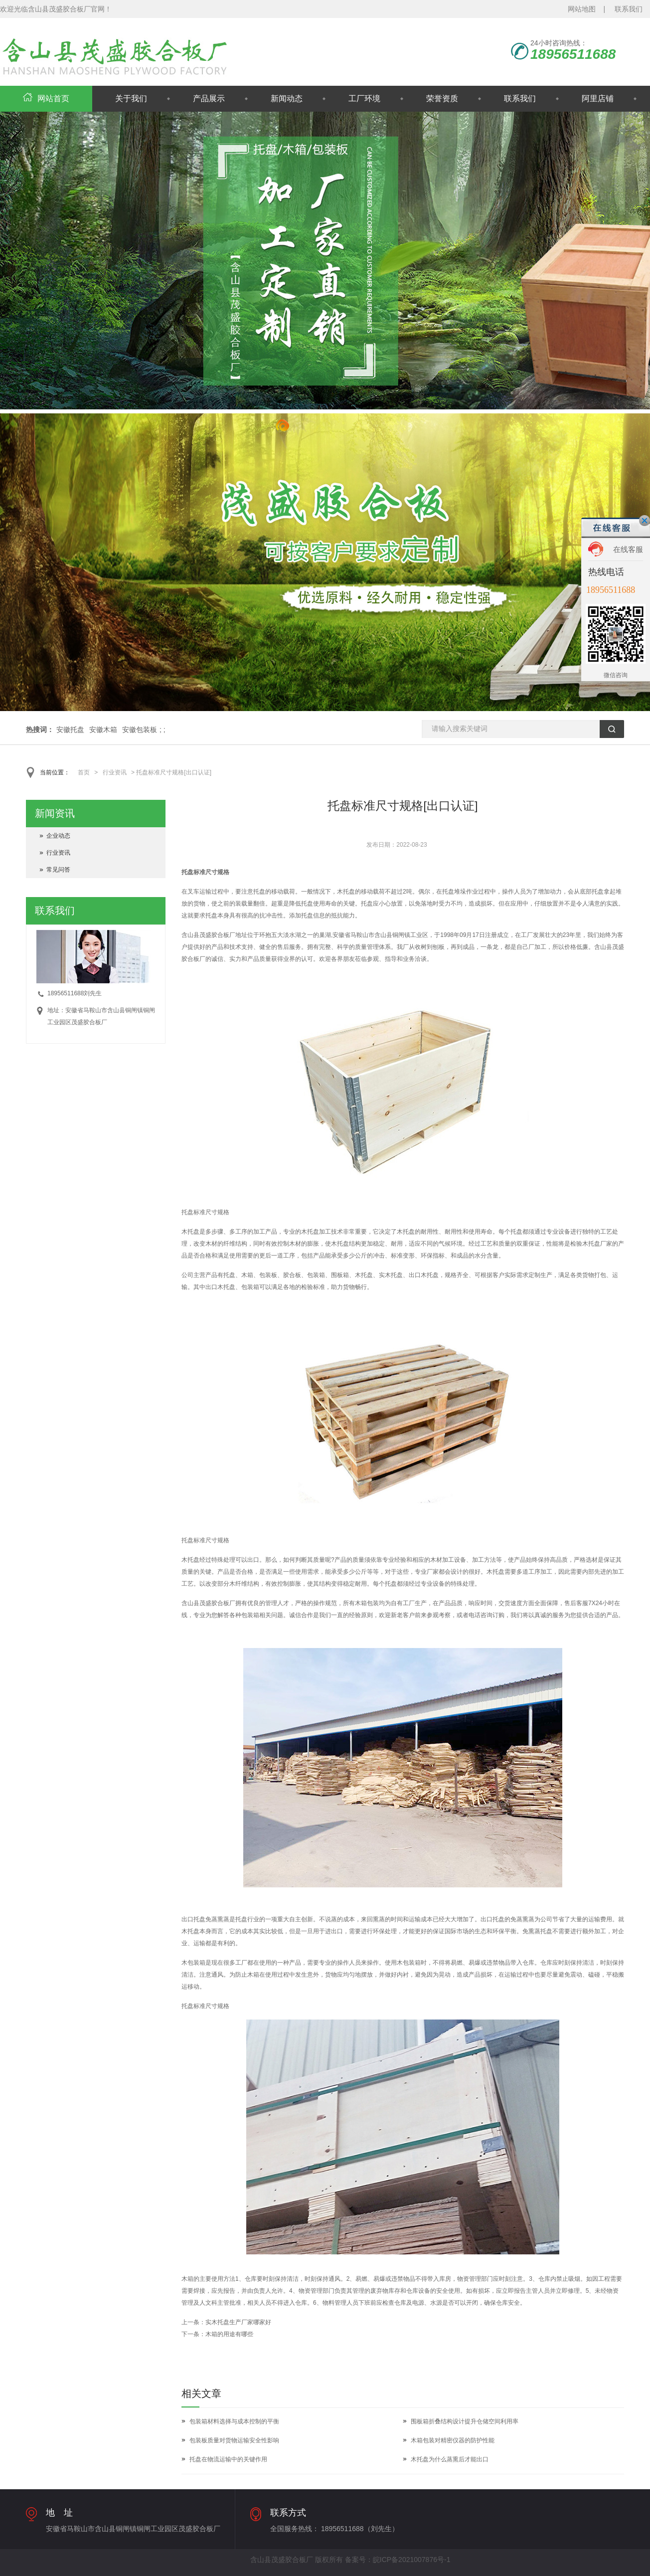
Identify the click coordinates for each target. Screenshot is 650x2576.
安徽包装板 (139, 730)
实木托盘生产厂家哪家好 (238, 2322)
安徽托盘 (70, 730)
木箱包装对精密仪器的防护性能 (452, 2440)
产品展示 (209, 98)
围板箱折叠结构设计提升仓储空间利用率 (464, 2421)
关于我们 (131, 98)
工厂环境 (364, 98)
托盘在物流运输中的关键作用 (228, 2459)
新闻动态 (287, 98)
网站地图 (582, 9)
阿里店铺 (598, 98)
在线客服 (628, 549)
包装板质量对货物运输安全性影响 (234, 2440)
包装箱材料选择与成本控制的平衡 (234, 2421)
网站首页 (46, 98)
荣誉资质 (442, 98)
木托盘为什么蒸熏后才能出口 (449, 2459)
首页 (84, 772)
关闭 (644, 520)
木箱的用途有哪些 (229, 2334)
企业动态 (58, 835)
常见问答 (58, 869)
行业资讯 (115, 772)
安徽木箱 (103, 730)
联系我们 (629, 9)
